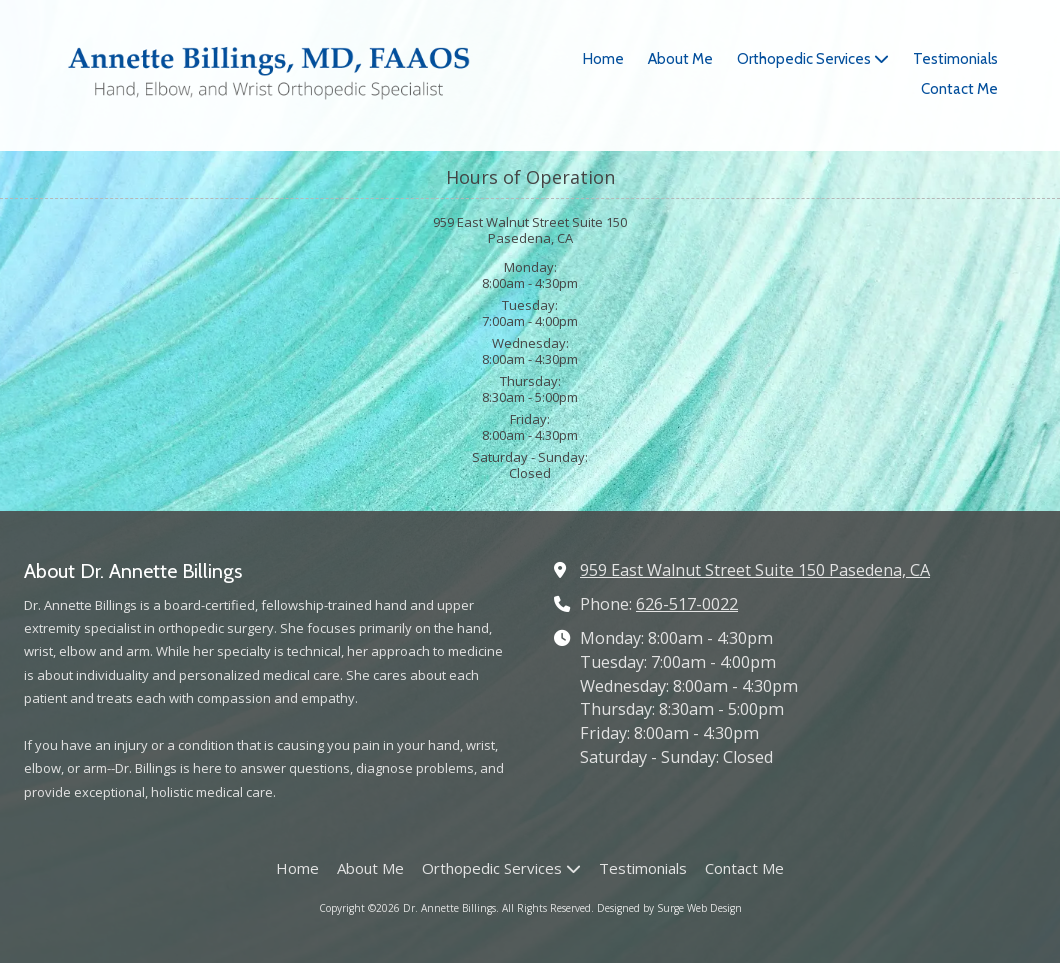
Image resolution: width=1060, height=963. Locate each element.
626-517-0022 (687, 604)
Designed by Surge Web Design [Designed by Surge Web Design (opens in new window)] (669, 908)
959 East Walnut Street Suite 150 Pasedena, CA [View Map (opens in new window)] (755, 570)
